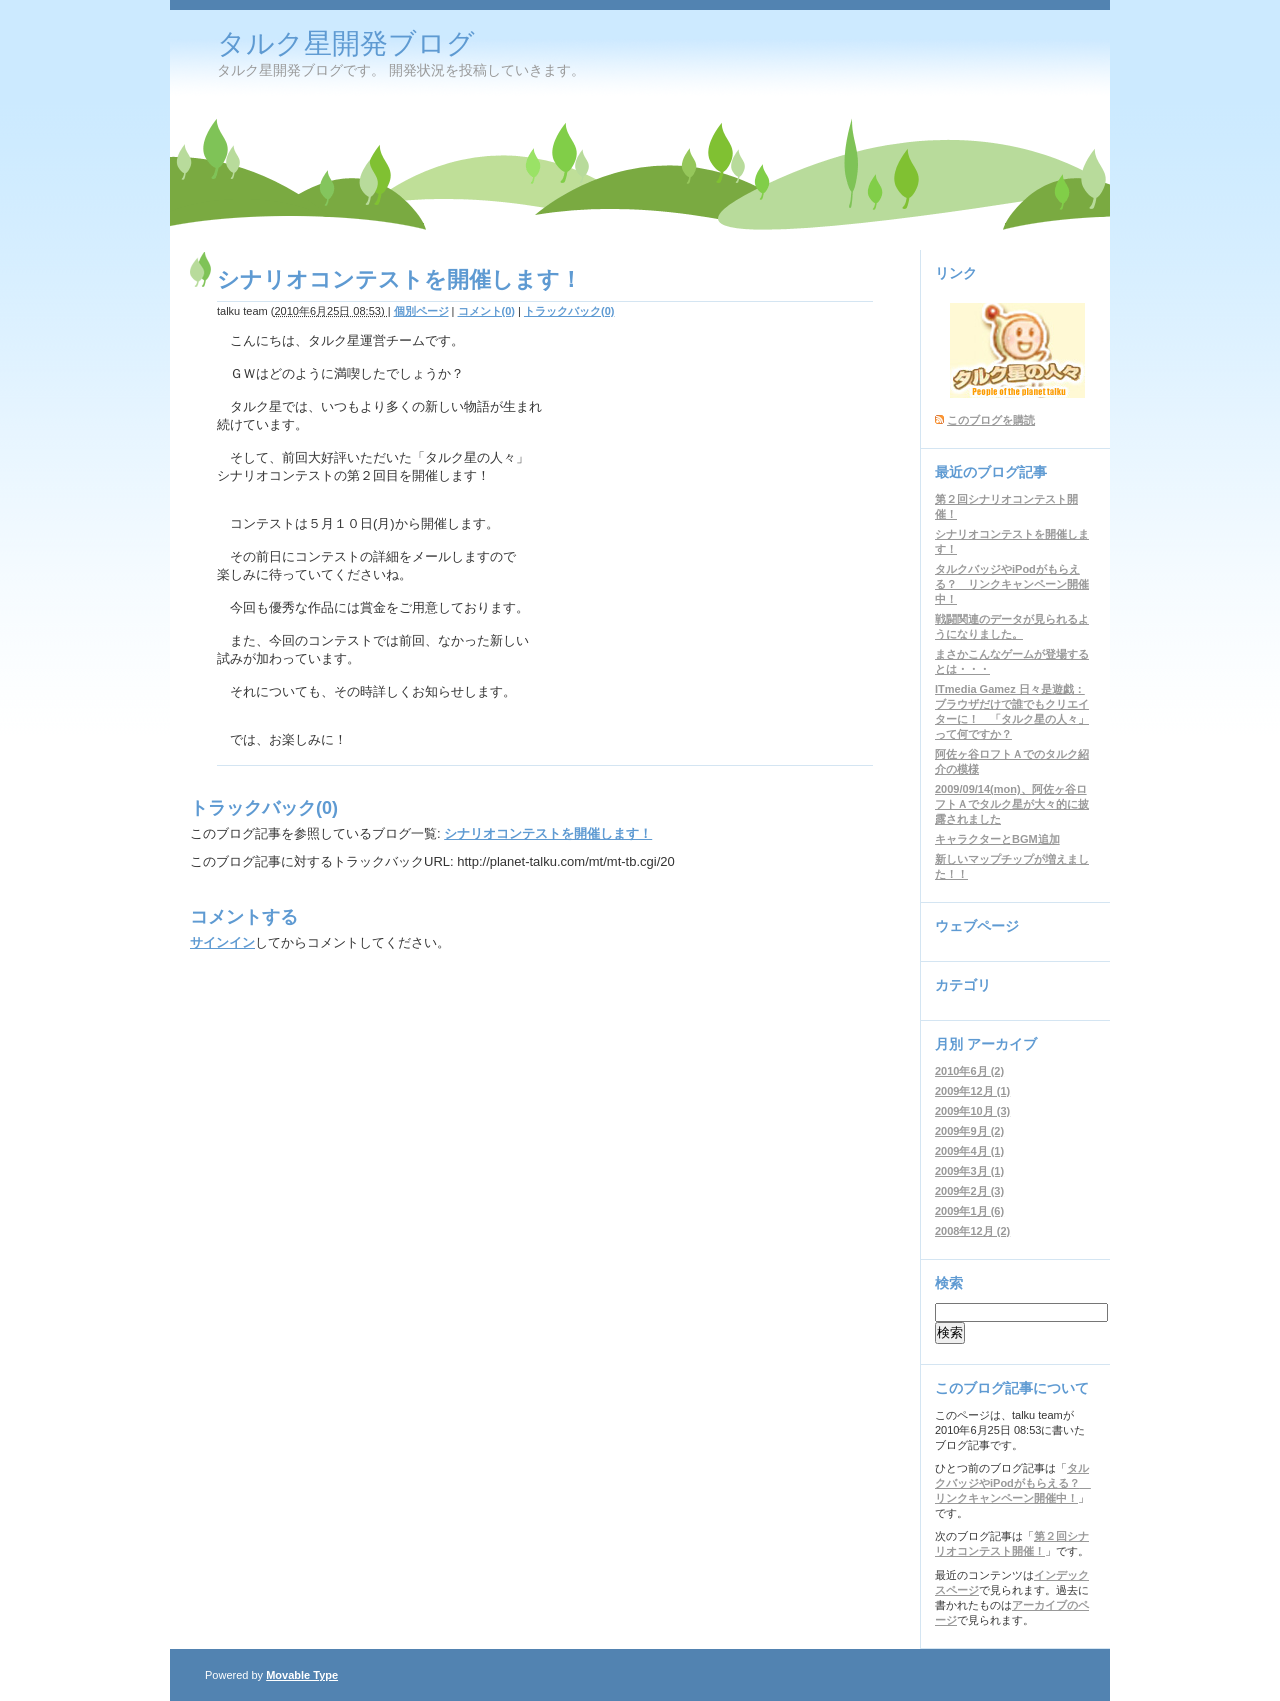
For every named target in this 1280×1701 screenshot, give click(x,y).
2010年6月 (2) (969, 1071)
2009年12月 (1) (972, 1091)
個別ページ (421, 311)
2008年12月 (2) (972, 1231)
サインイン (222, 942)
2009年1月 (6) (969, 1211)
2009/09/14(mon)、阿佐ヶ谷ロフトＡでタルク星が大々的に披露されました (1012, 804)
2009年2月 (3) (969, 1191)
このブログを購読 (991, 420)
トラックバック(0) (569, 311)
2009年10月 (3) (972, 1111)
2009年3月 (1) (969, 1171)
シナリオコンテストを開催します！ (548, 833)
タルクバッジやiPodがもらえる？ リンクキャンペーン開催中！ (1012, 584)
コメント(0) (486, 311)
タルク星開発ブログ (346, 43)
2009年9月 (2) (969, 1131)
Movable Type (302, 1675)
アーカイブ (1002, 1044)
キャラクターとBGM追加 (997, 839)
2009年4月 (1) (969, 1151)
